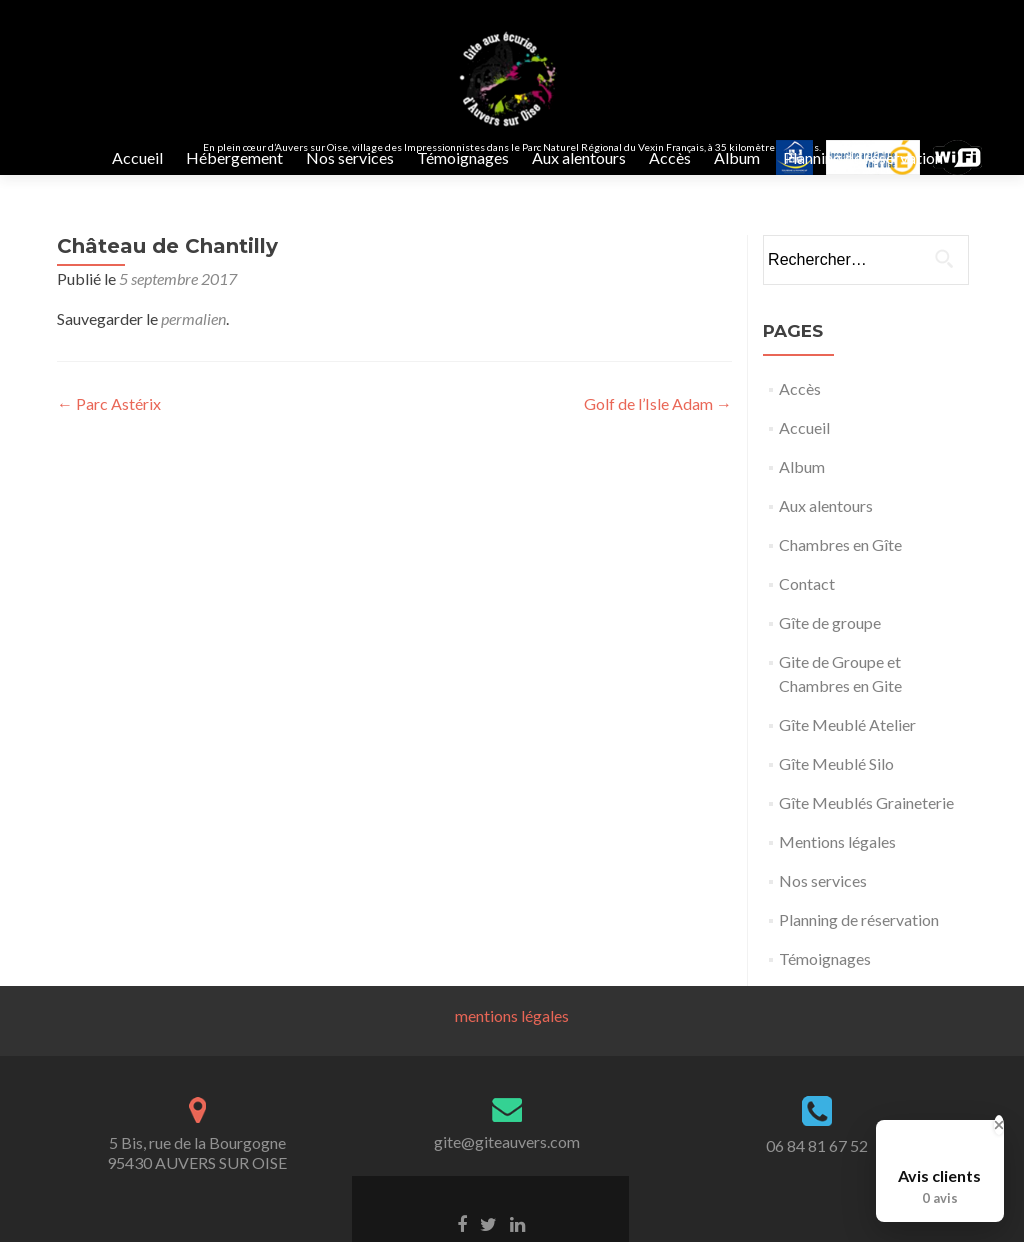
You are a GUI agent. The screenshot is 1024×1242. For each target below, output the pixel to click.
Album (737, 157)
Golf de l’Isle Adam (658, 423)
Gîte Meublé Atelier (847, 744)
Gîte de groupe (830, 642)
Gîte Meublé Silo (836, 783)
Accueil (137, 157)
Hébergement (234, 157)
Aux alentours (579, 157)
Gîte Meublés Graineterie (866, 822)
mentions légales (512, 1035)
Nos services (350, 157)
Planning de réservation (863, 157)
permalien (193, 338)
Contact (807, 603)
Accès (670, 157)
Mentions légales (837, 861)
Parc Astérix (109, 423)
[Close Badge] (999, 1125)
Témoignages (463, 157)
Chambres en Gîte (840, 564)
